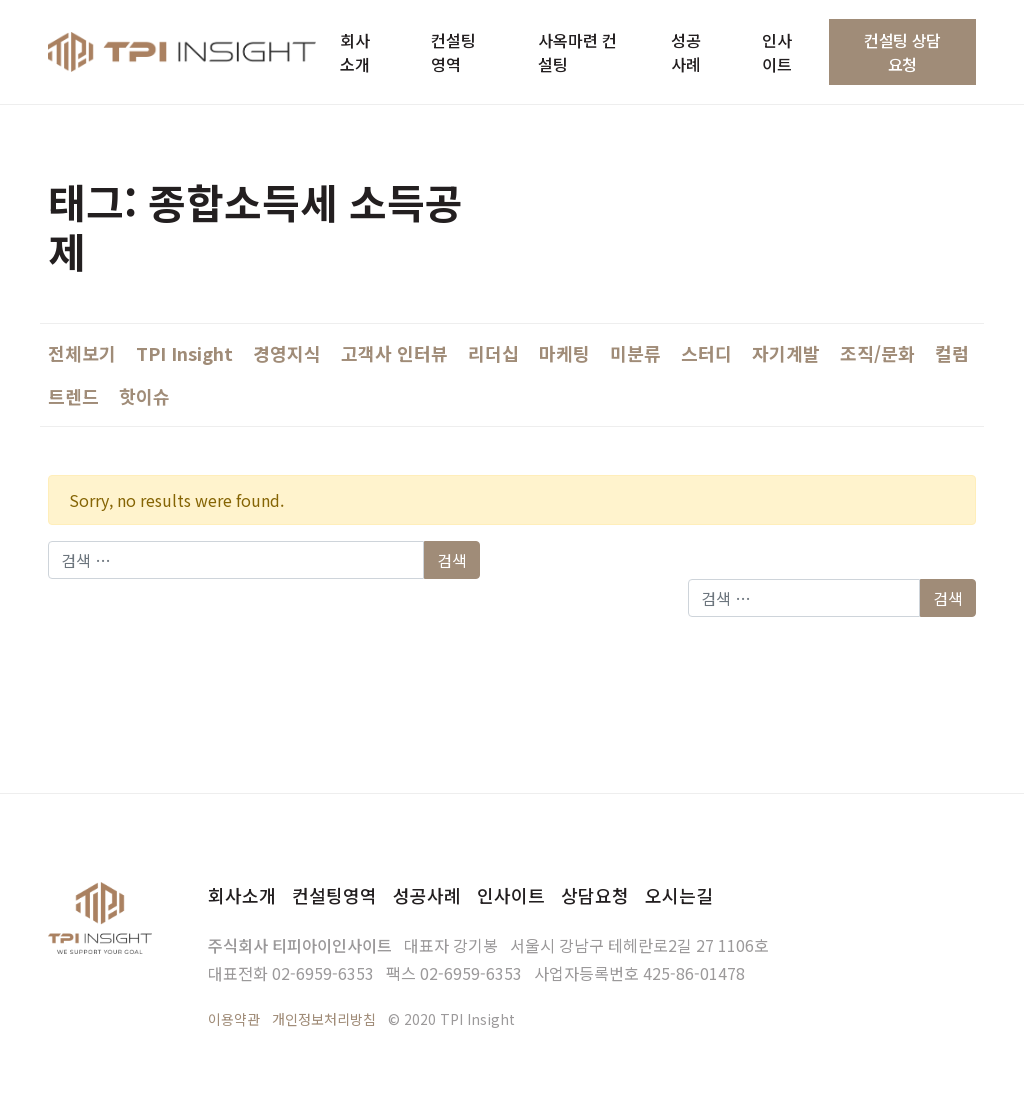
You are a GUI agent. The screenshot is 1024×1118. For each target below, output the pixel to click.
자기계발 (786, 353)
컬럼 (952, 353)
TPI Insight (184, 353)
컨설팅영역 (334, 895)
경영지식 (287, 353)
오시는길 (679, 895)
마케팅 (564, 353)
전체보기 (82, 353)
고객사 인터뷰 (394, 353)
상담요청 (595, 895)
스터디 (706, 353)
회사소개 (242, 895)
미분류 (635, 353)
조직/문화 (877, 353)
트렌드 (73, 396)
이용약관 (234, 1019)
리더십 (493, 353)
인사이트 (511, 895)
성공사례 (427, 895)
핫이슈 (144, 396)
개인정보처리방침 (324, 1019)
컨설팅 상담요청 (902, 52)
